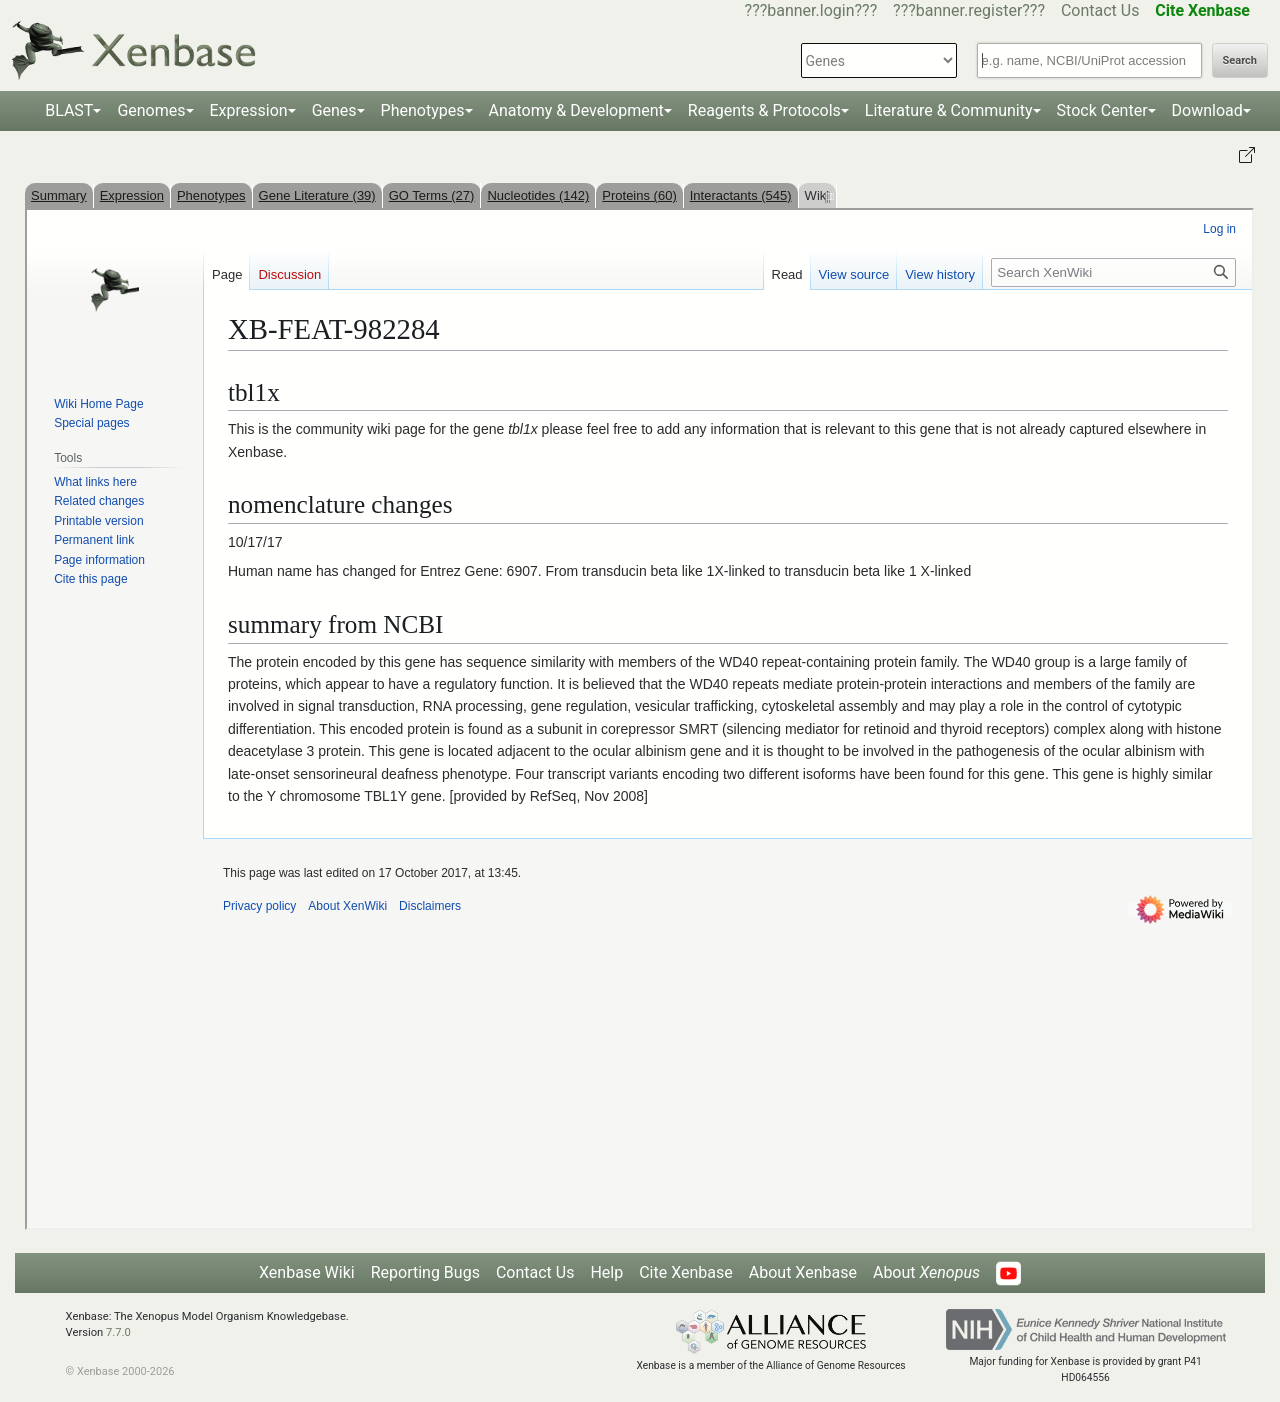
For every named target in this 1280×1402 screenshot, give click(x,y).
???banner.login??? (811, 10)
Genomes (151, 110)
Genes (334, 110)
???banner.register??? (969, 10)
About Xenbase (803, 1272)
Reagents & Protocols (764, 110)
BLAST (69, 110)
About (926, 1272)
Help (606, 1272)
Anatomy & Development (576, 110)
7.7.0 (118, 1332)
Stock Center (1102, 110)
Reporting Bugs (425, 1272)
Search (1240, 60)
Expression (249, 110)
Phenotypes (423, 110)
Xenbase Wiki (307, 1272)
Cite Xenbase (686, 1272)
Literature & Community (949, 110)
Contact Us (1100, 10)
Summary (59, 195)
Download (1207, 110)
